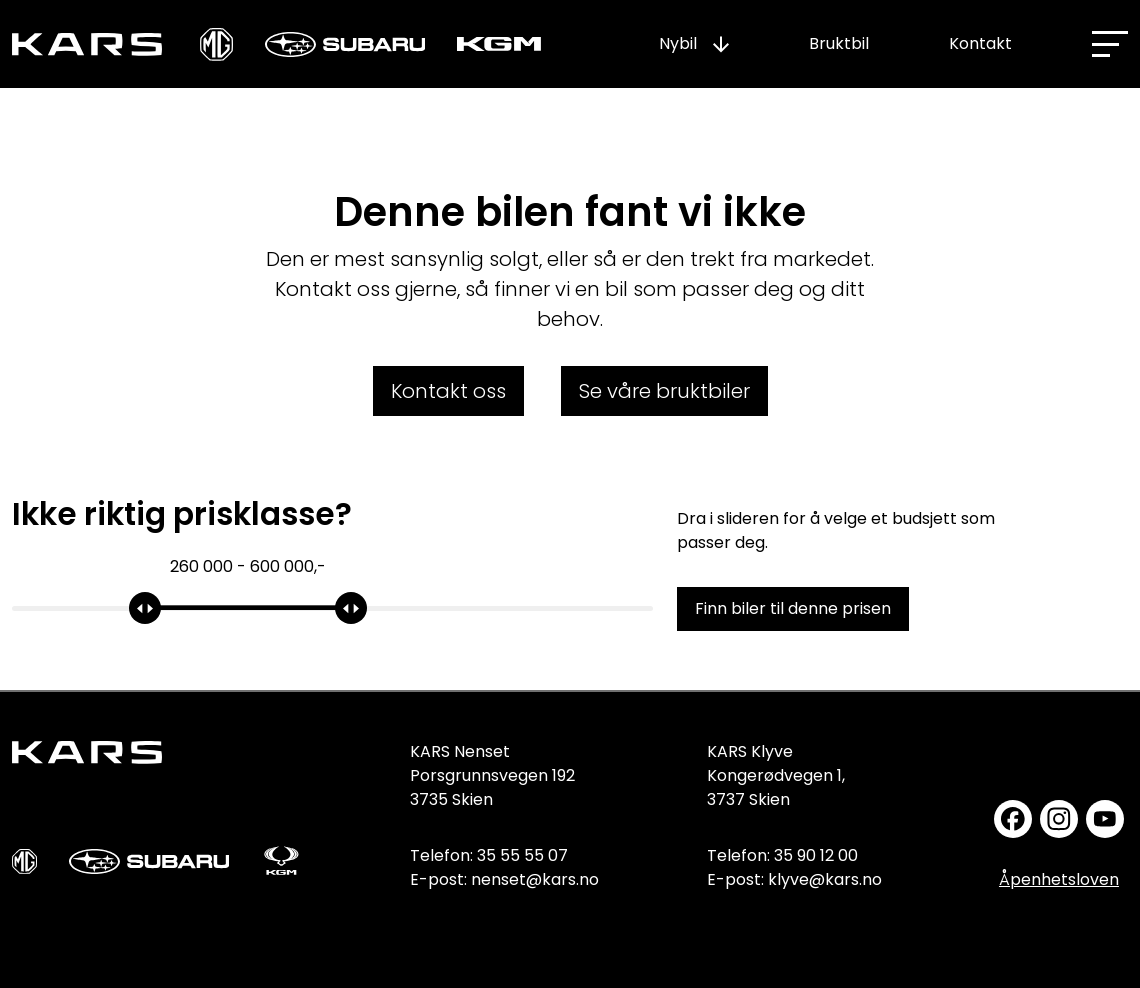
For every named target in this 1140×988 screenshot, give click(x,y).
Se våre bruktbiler (664, 391)
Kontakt (980, 43)
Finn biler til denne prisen (793, 608)
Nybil (678, 43)
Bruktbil (839, 43)
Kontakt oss (448, 391)
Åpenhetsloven (1059, 879)
